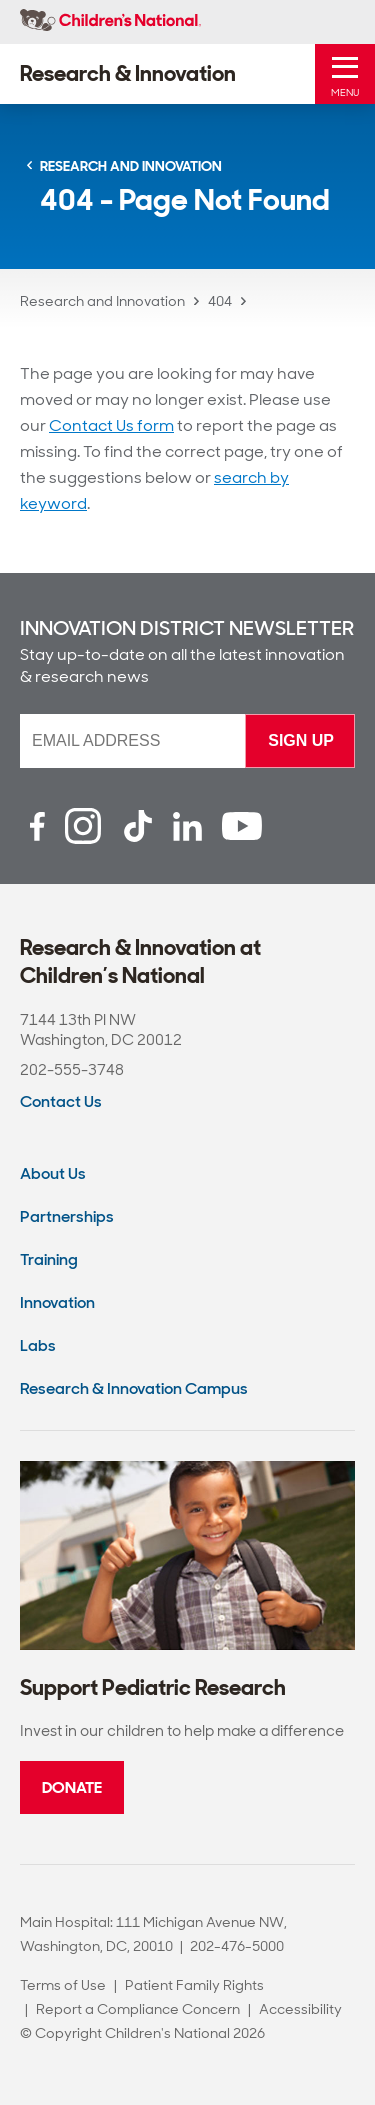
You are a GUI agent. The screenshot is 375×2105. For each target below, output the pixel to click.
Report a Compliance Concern (138, 2009)
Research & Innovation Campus (134, 1388)
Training (49, 1259)
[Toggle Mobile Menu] (345, 74)
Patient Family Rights (194, 1985)
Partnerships (67, 1216)
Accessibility (300, 2009)
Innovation (57, 1302)
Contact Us (61, 1101)
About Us (53, 1173)
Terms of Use (63, 1985)
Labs (38, 1345)
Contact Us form (111, 425)
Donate (72, 1787)
